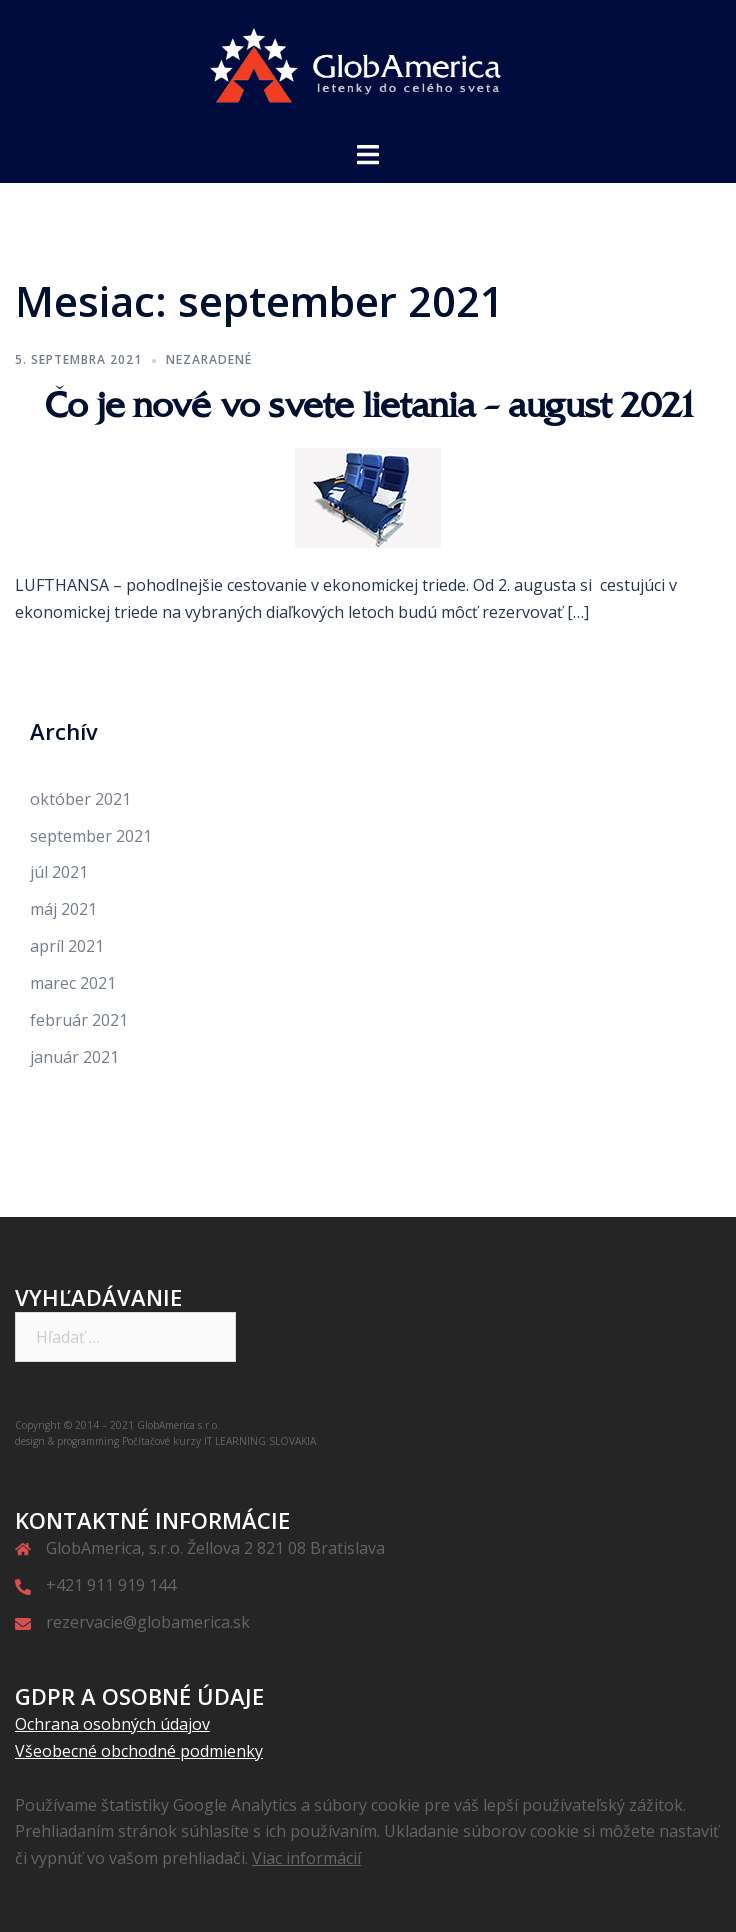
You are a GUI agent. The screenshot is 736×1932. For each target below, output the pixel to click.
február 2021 (79, 1020)
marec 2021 (73, 983)
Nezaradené (209, 359)
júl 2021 (59, 872)
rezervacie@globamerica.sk (148, 1622)
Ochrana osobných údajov (112, 1724)
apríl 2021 (67, 946)
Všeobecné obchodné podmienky (139, 1751)
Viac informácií (306, 1858)
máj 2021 (63, 909)
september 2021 (91, 836)
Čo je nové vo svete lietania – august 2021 (368, 405)
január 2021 (74, 1057)
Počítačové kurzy (161, 1441)
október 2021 (80, 799)
